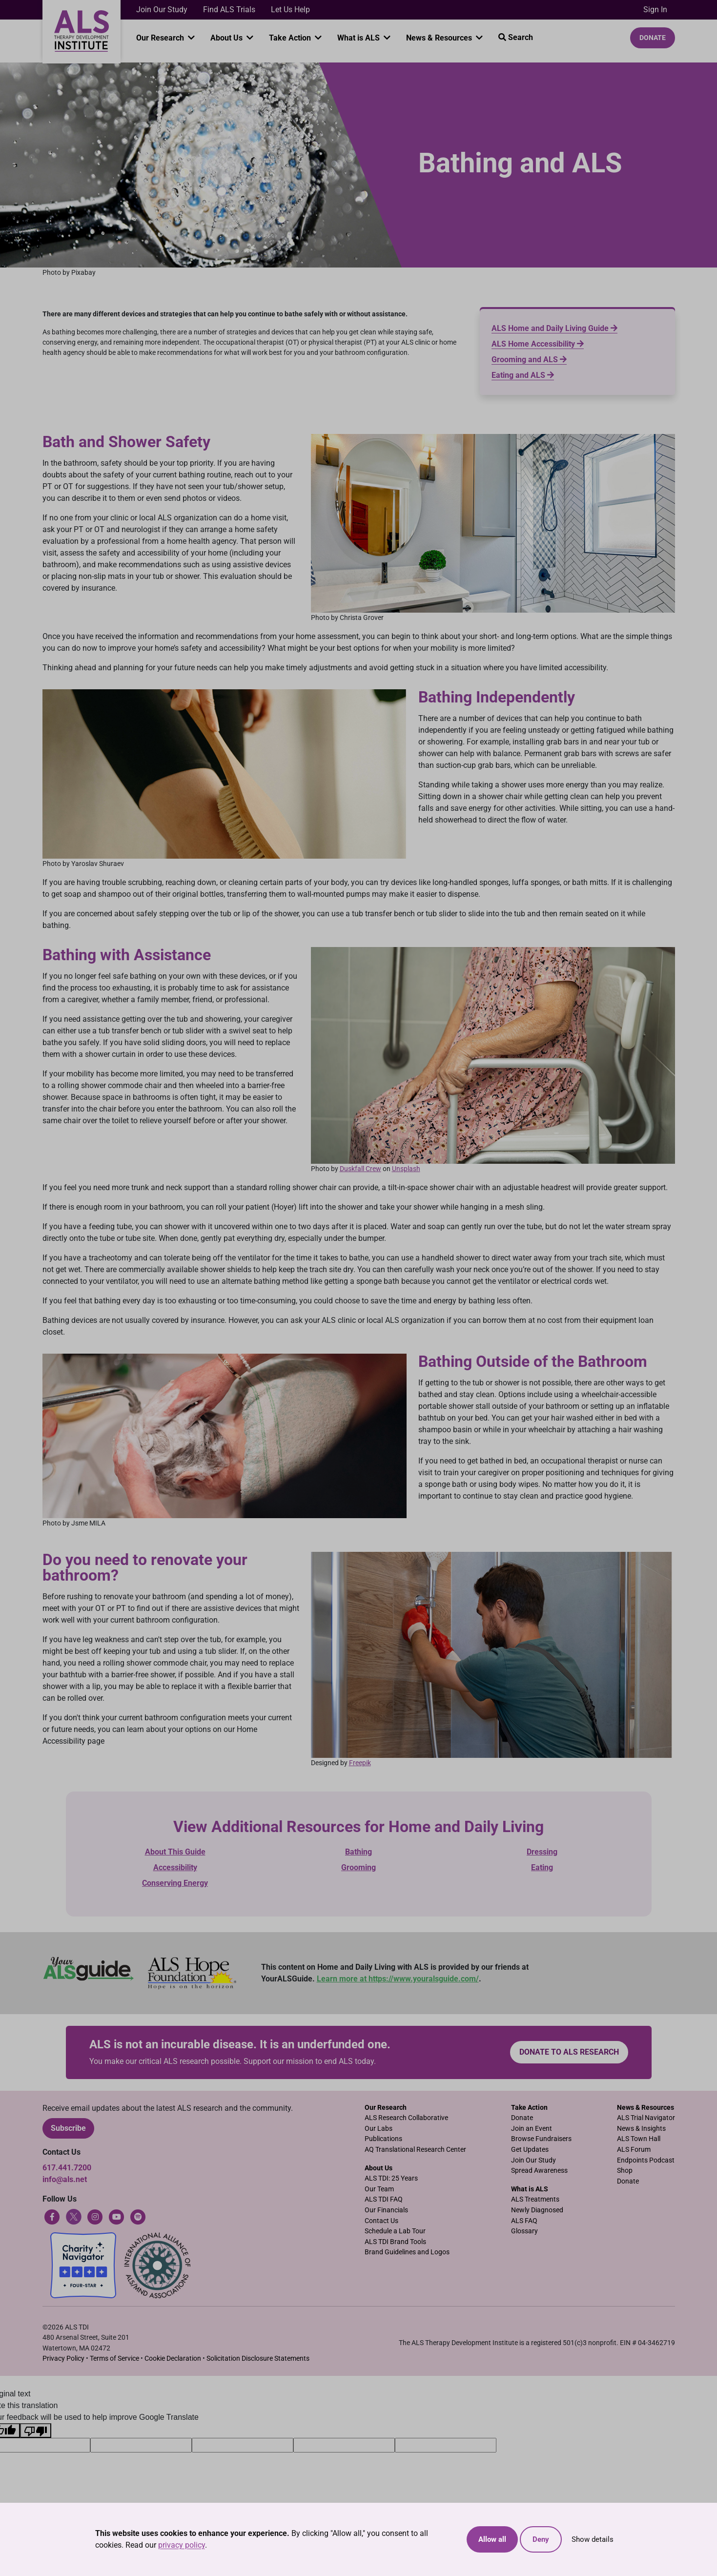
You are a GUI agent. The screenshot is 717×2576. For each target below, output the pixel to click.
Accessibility (175, 1867)
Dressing (542, 1851)
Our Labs (378, 2128)
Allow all (492, 2539)
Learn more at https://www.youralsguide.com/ (398, 1978)
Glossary (524, 2231)
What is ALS (359, 37)
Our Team (379, 2189)
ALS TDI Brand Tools (395, 2242)
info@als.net (64, 2179)
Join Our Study (161, 9)
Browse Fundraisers (541, 2139)
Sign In (655, 9)
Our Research (161, 37)
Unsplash (406, 1169)
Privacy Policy (63, 2358)
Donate (652, 37)
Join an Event (531, 2128)
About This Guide (175, 1851)
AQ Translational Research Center (415, 2149)
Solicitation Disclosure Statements (257, 2358)
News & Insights (641, 2128)
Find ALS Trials (229, 9)
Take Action (291, 37)
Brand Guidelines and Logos (407, 2252)
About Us (227, 37)
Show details (593, 2539)
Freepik (360, 1763)
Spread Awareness (539, 2170)
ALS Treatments (535, 2199)
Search (515, 37)
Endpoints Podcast (646, 2160)
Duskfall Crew (360, 1169)
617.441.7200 (66, 2167)
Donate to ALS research (569, 2052)
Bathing (358, 1851)
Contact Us (381, 2221)
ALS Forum (634, 2149)
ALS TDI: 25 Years (391, 2178)
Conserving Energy (175, 1883)
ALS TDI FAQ (384, 2199)
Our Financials (386, 2210)
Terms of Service (114, 2358)
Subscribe (68, 2128)
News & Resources (440, 37)
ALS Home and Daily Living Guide (554, 328)
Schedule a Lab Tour (395, 2231)
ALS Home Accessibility (538, 344)
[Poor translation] (35, 2430)
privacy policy (181, 2545)
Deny (541, 2539)
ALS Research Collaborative (406, 2118)
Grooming (358, 1867)
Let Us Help (290, 9)
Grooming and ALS (529, 359)
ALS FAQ (524, 2221)
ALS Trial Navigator (646, 2118)
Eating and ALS (523, 375)
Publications (383, 2139)
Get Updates (530, 2149)
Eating (542, 1867)
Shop (625, 2170)
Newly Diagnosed (537, 2210)
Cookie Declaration (172, 2358)
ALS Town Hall (638, 2139)
